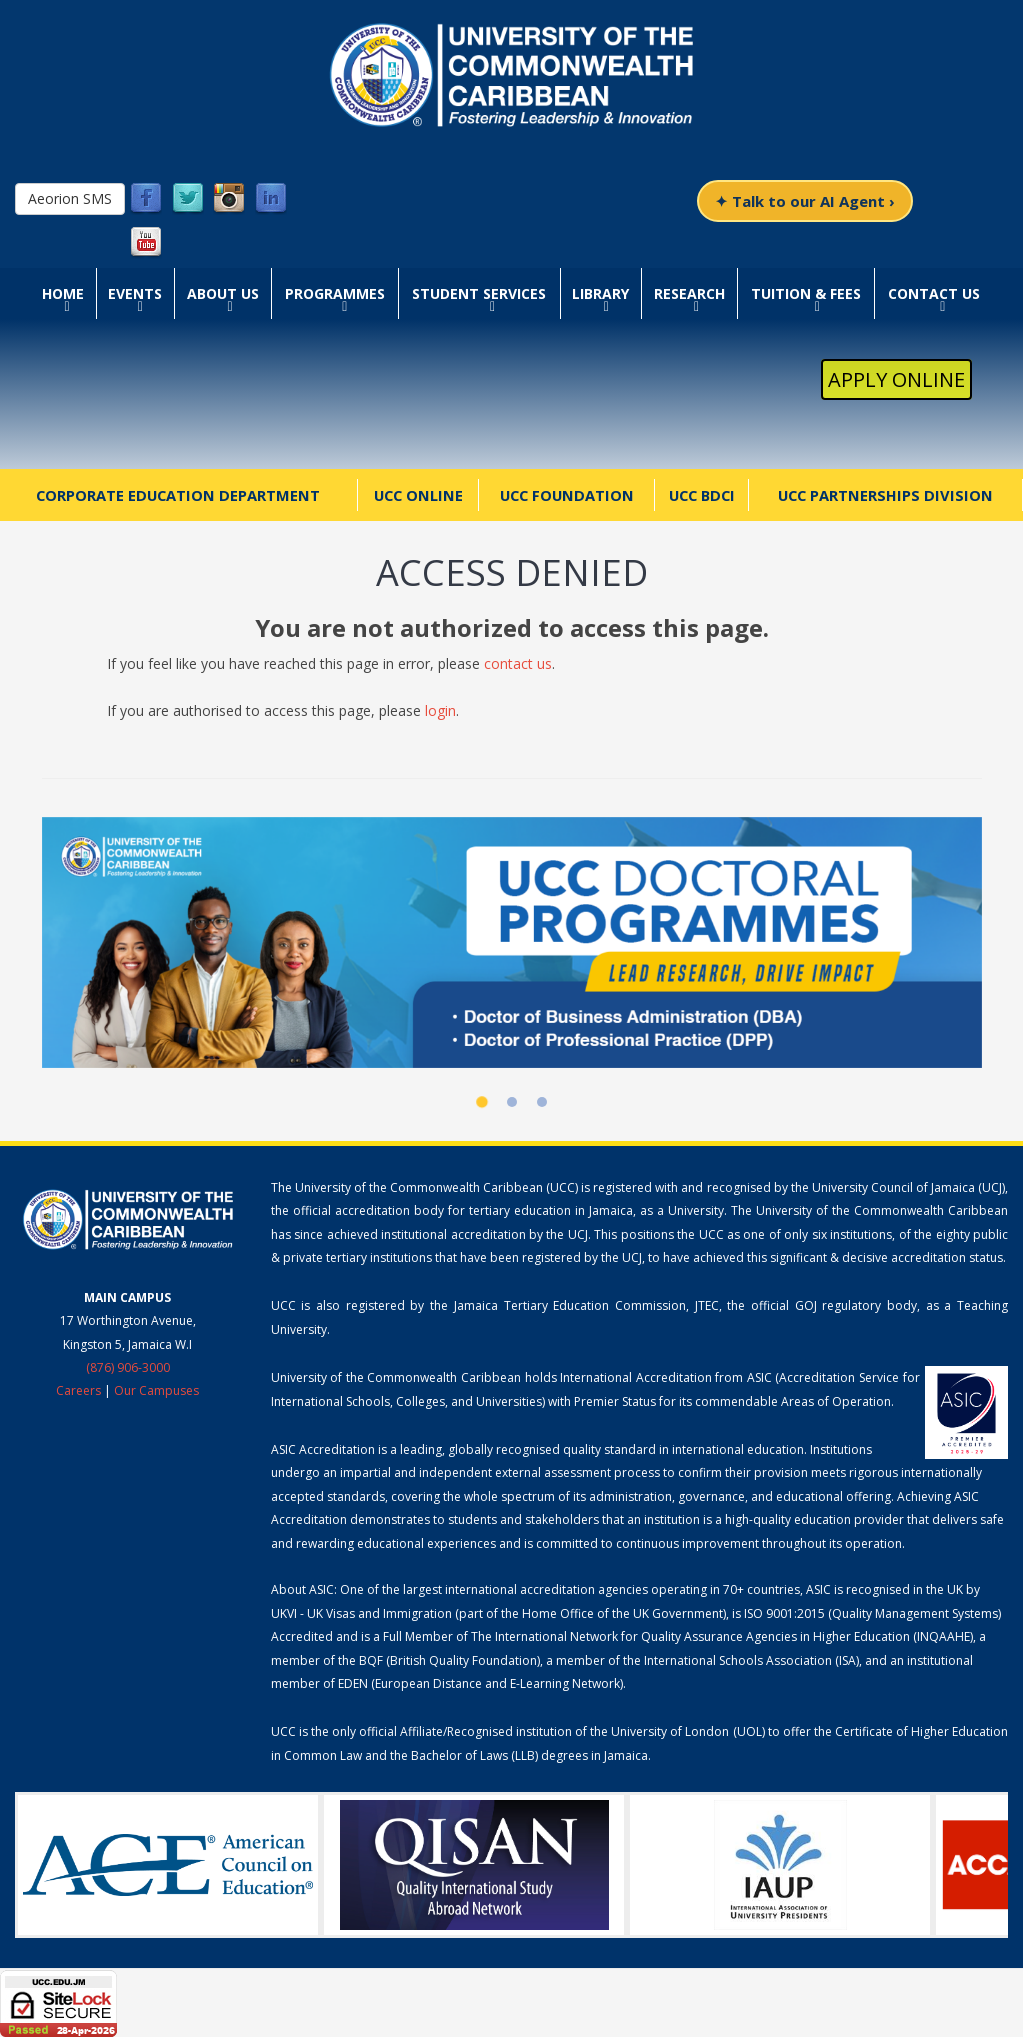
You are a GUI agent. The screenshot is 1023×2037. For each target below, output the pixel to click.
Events (135, 293)
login (440, 710)
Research (689, 293)
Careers (78, 1390)
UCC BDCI (702, 495)
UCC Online (418, 495)
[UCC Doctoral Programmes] (512, 943)
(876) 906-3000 (128, 1367)
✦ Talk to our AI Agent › (805, 201)
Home (63, 293)
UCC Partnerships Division (885, 495)
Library (600, 293)
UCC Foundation (567, 495)
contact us (518, 663)
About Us (223, 293)
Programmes (335, 293)
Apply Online (896, 379)
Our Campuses (156, 1390)
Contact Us (934, 293)
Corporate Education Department (178, 495)
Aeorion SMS (70, 198)
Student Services (479, 293)
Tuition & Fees (806, 293)
